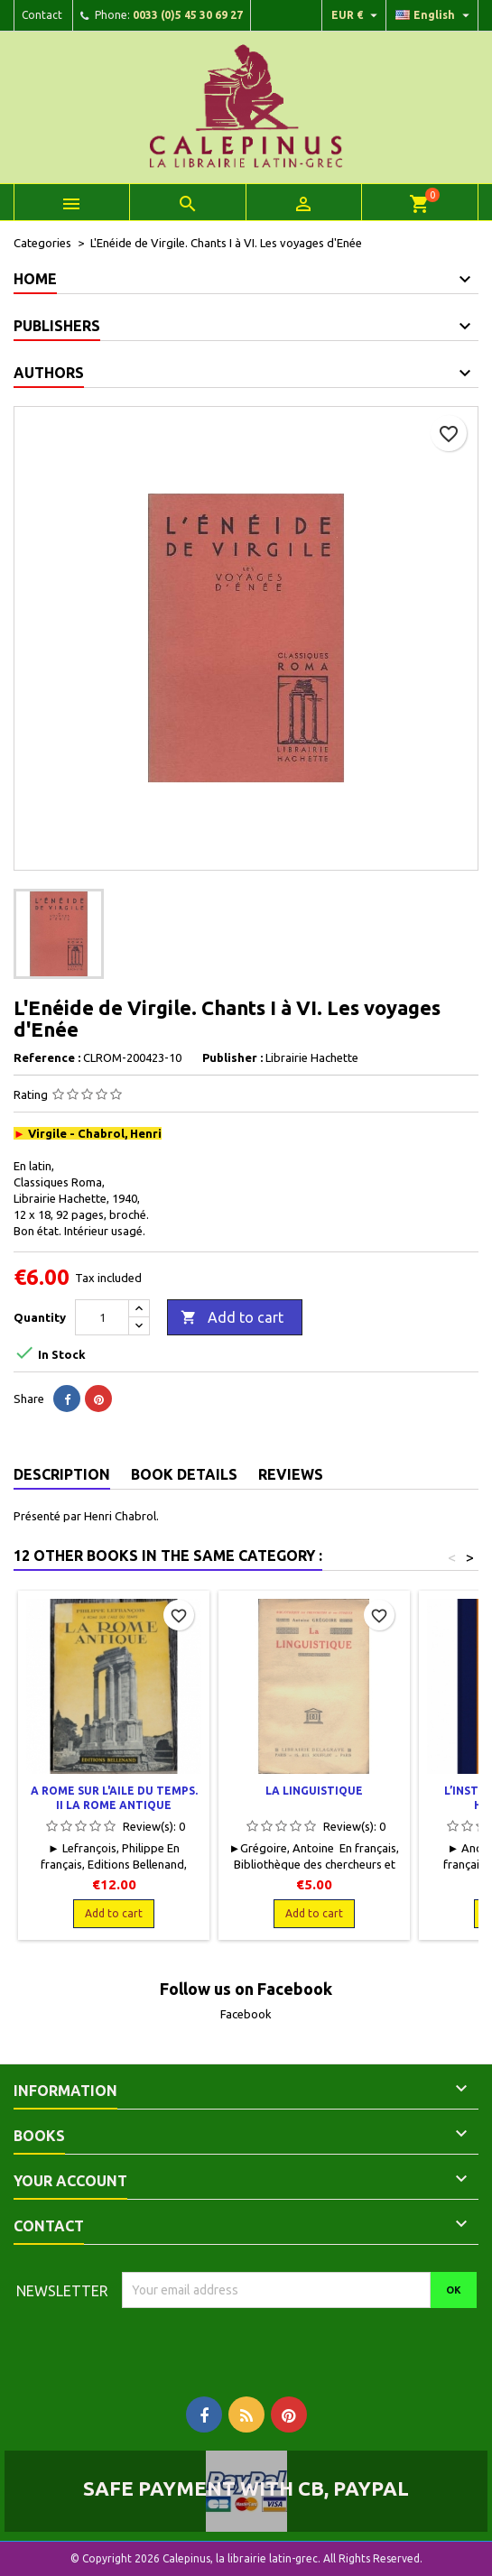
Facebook (246, 2014)
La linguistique (314, 1790)
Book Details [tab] (184, 1474)
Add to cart (232, 1318)
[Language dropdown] (434, 15)
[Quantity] (102, 1317)
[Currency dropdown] (356, 15)
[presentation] (272, 2343)
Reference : (47, 1057)
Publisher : (232, 1057)
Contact (42, 15)
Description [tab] (62, 1474)
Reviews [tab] (290, 1474)
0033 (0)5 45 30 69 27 (188, 15)
